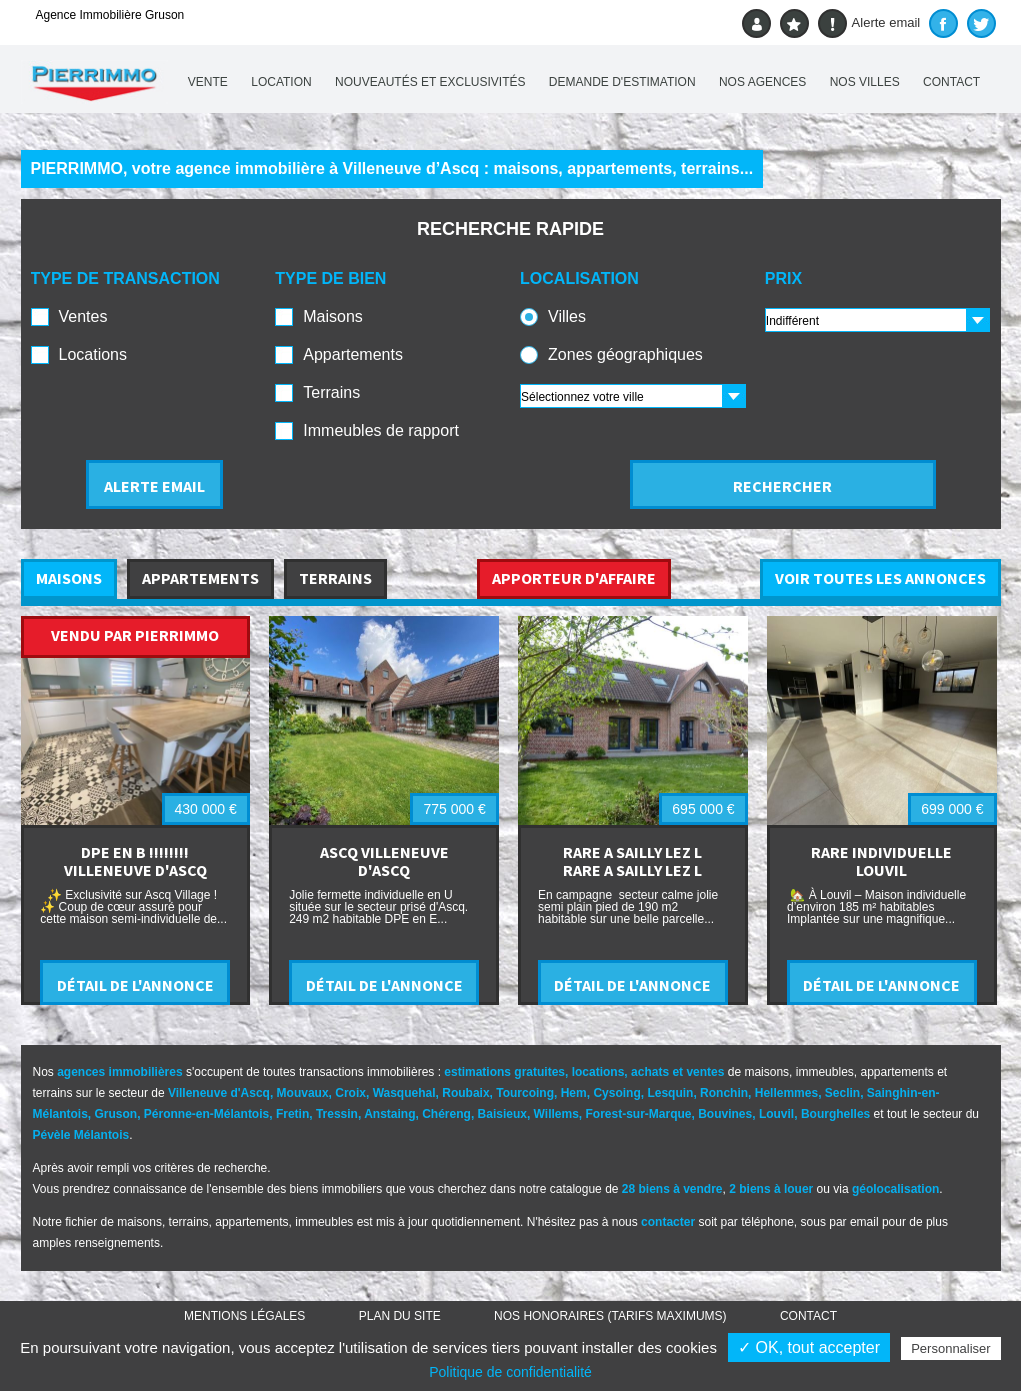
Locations (93, 354)
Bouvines (725, 1114)
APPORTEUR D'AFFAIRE (574, 578)
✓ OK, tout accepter (809, 1347)
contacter (668, 1222)
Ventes (83, 316)
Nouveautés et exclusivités (430, 82)
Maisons (333, 316)
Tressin (337, 1114)
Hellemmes (786, 1093)
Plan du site (400, 1316)
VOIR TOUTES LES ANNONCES (880, 578)
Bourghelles (835, 1114)
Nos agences (762, 82)
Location (281, 82)
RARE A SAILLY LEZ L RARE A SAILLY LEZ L (632, 861)
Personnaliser (951, 1348)
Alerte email (869, 23)
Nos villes (865, 82)
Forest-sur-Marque (639, 1114)
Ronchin (724, 1093)
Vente (208, 82)
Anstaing (389, 1114)
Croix (350, 1093)
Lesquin (670, 1093)
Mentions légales (244, 1316)
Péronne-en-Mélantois (206, 1114)
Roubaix (465, 1093)
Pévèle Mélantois (81, 1135)
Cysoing (616, 1093)
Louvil (776, 1114)
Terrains (331, 392)
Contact (951, 82)
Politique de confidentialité (510, 1372)
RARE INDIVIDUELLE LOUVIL (881, 861)
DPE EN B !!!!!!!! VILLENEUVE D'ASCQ (135, 861)
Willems (556, 1114)
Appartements (353, 354)
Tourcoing (525, 1093)
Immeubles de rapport (381, 430)
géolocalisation (895, 1189)
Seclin (842, 1093)
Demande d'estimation (622, 82)
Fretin (292, 1114)
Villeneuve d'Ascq (219, 1093)
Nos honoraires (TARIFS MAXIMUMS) (610, 1316)
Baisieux (502, 1114)
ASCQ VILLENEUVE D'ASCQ (384, 861)
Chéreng (446, 1114)
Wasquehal (404, 1093)
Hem (574, 1093)
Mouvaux (303, 1093)
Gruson (116, 1114)
